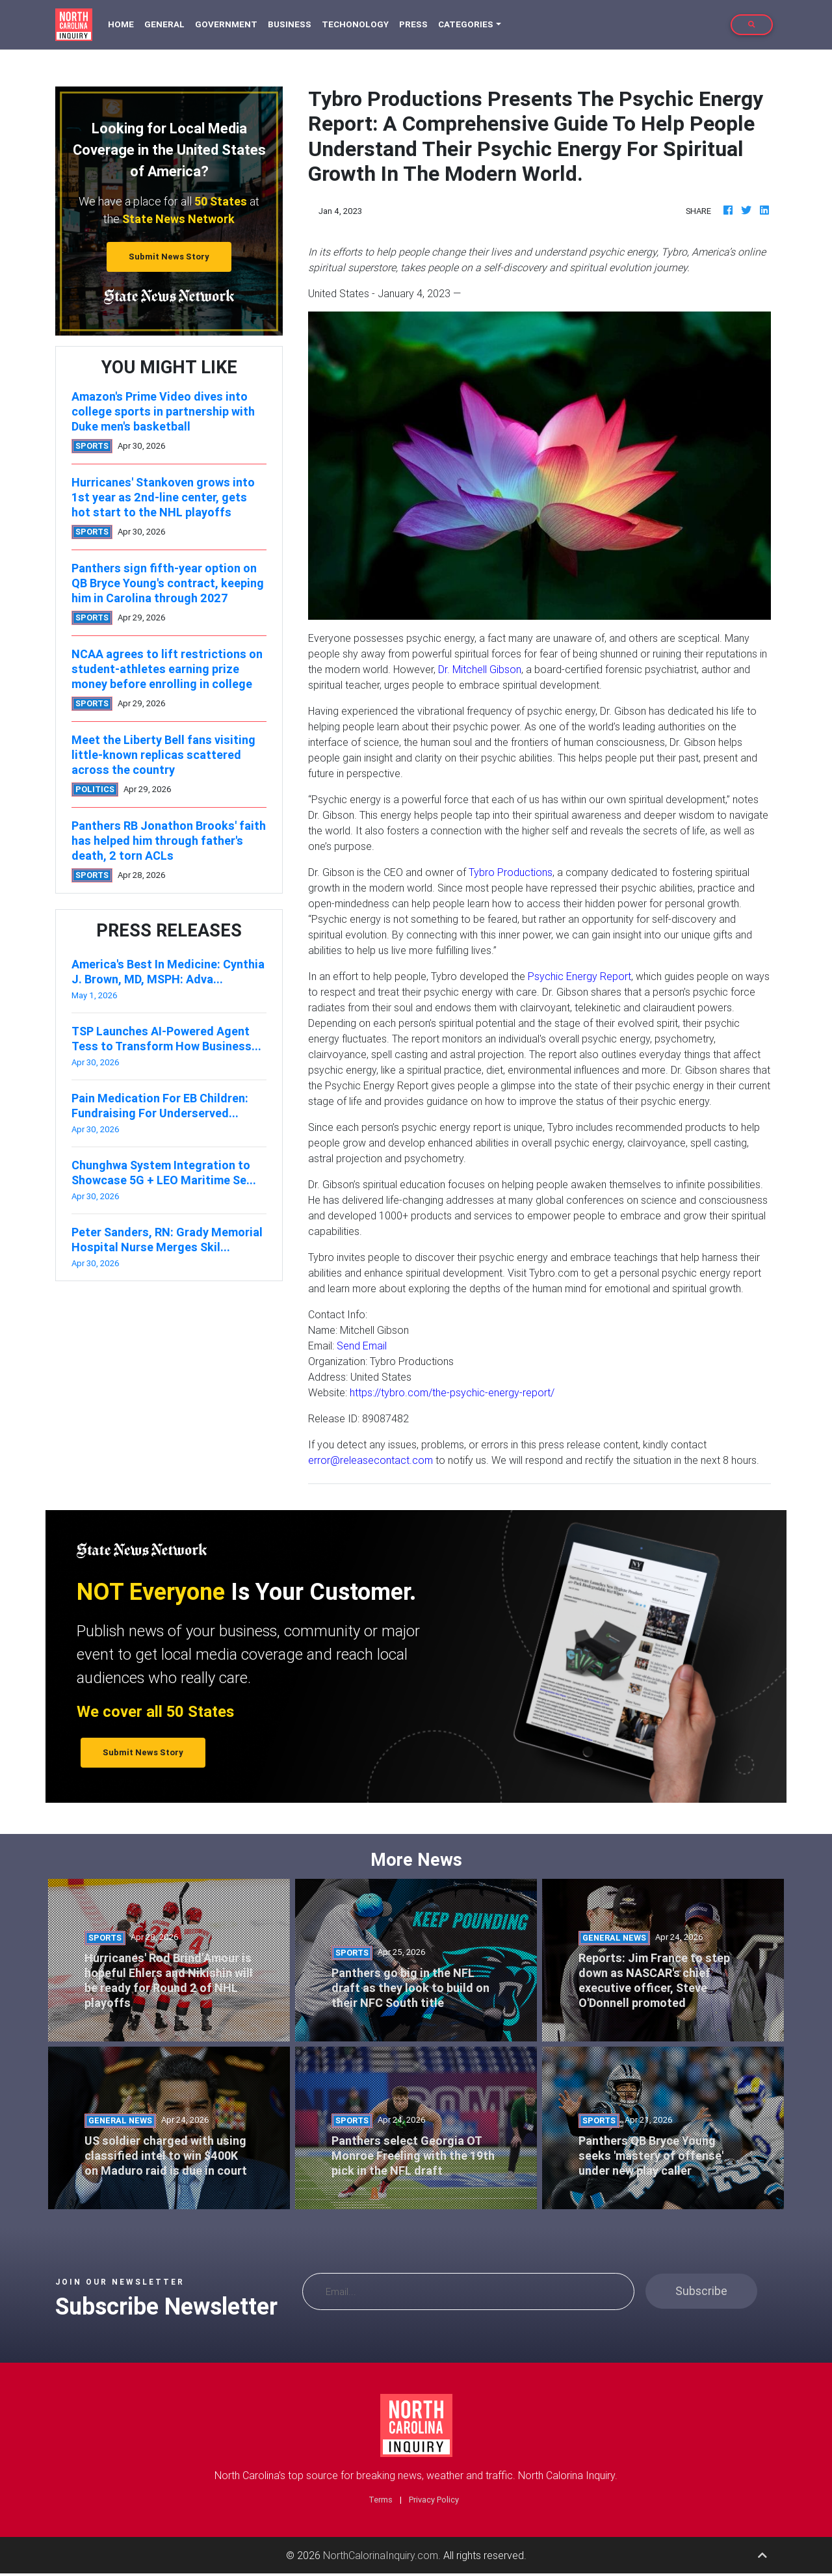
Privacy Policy (434, 2499)
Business (289, 24)
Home (123, 24)
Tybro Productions (510, 872)
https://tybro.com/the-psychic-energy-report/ (452, 1392)
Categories (465, 24)
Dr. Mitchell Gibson (479, 669)
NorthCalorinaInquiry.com (380, 2555)
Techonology (355, 24)
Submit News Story (169, 256)
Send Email (362, 1345)
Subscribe (701, 2290)
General (164, 24)
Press (413, 24)
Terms (381, 2499)
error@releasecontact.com (370, 1460)
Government (226, 24)
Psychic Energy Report (579, 976)
